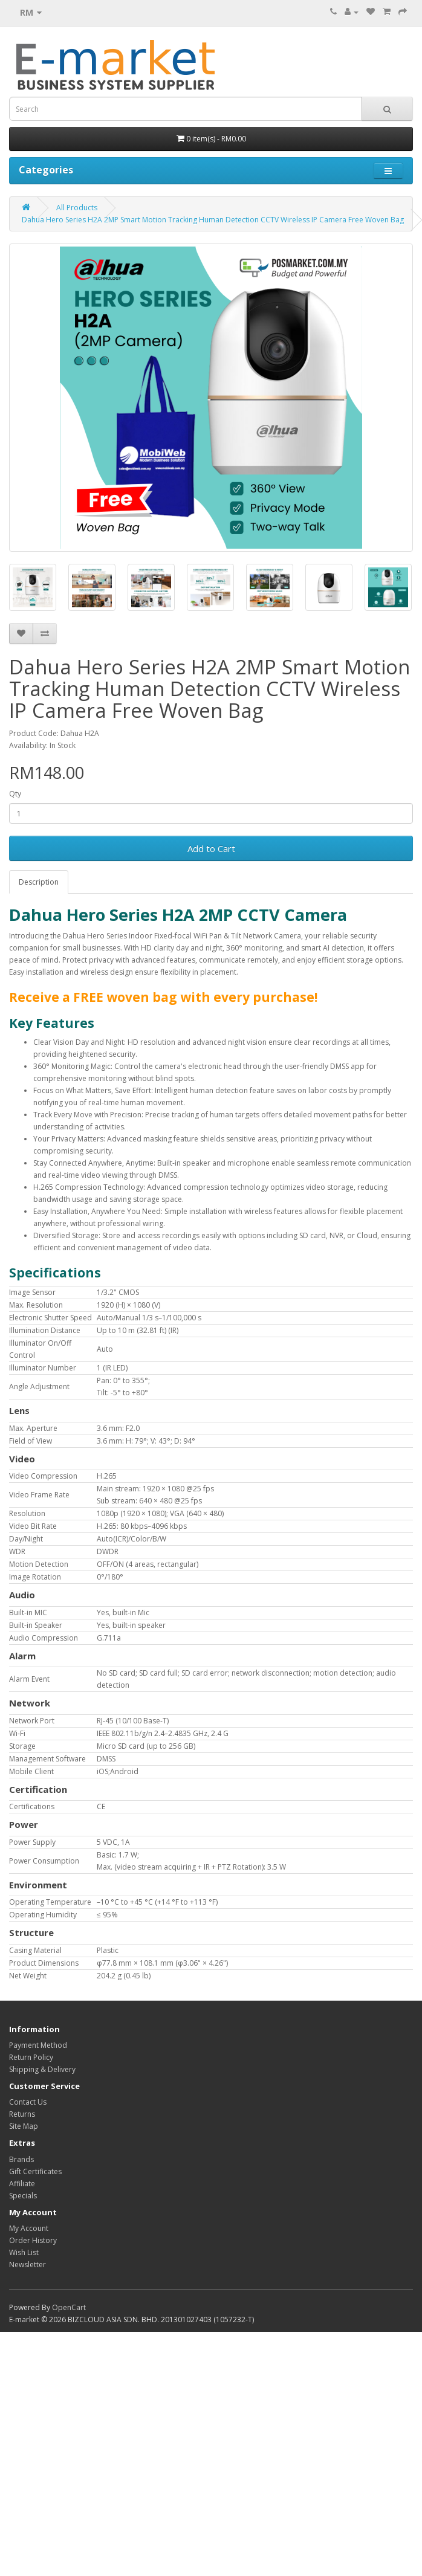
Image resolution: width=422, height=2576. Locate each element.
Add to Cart (211, 848)
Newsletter (27, 2264)
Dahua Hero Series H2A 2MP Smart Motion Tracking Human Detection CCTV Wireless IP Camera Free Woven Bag (213, 220)
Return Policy (31, 2057)
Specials (23, 2195)
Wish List (24, 2252)
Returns (22, 2114)
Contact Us (28, 2102)
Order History (33, 2240)
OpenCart (69, 2307)
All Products (76, 207)
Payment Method (38, 2045)
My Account (28, 2228)
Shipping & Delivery (42, 2069)
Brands (21, 2159)
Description (39, 882)
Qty (15, 794)
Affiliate (22, 2183)
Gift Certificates (35, 2171)
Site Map (23, 2126)
